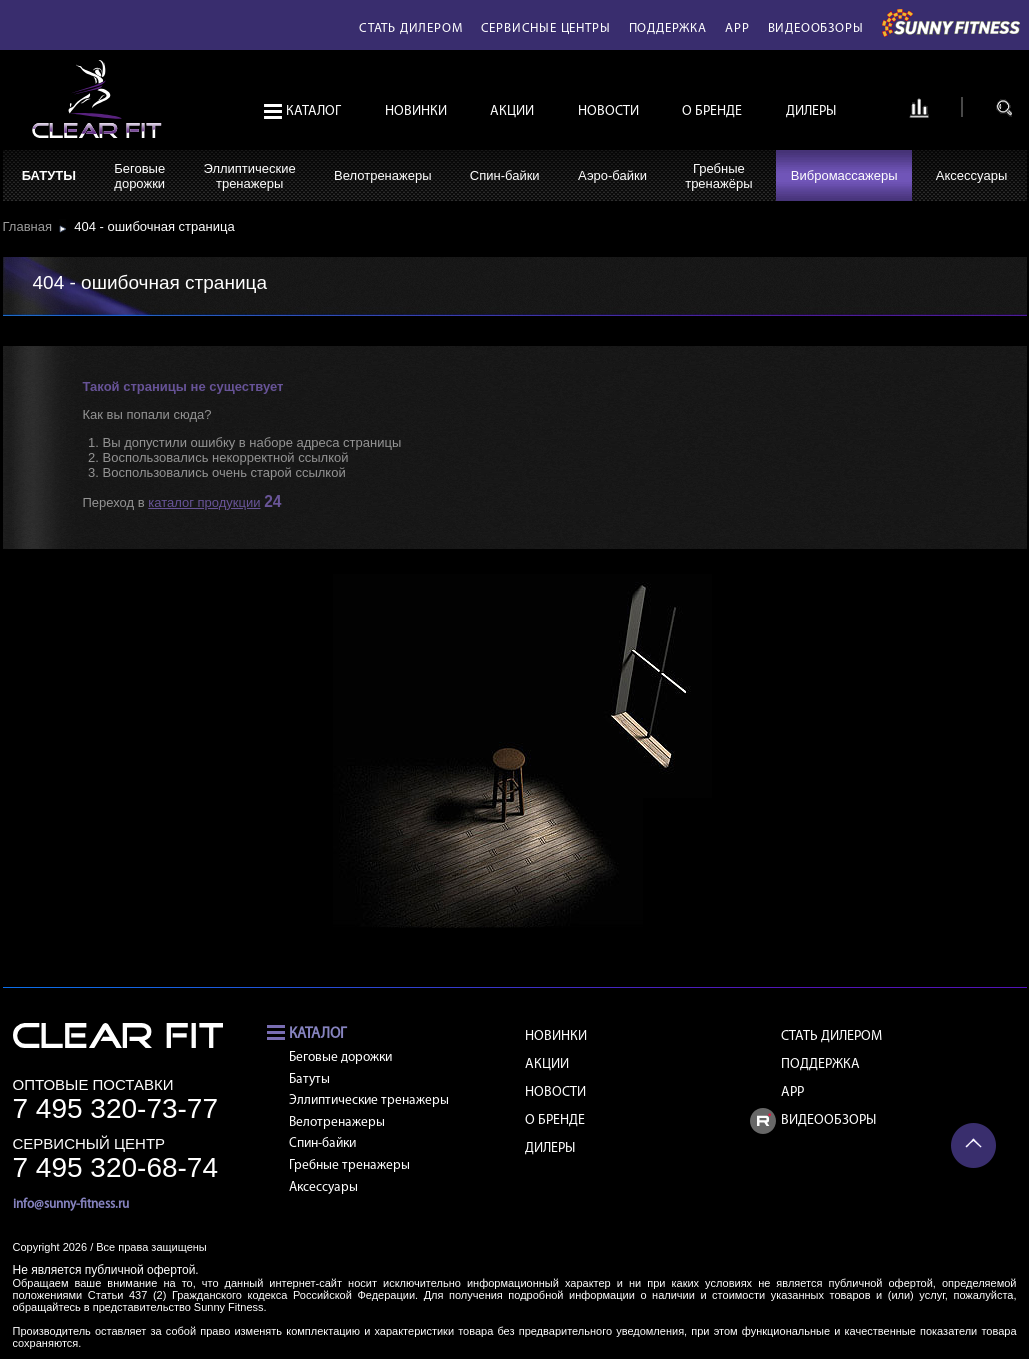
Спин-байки (505, 175)
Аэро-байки (612, 175)
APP (737, 28)
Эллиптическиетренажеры (249, 176)
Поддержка (668, 28)
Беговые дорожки (340, 1057)
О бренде (712, 111)
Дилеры (811, 111)
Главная (31, 226)
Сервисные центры (546, 28)
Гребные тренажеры (349, 1165)
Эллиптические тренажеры (369, 1100)
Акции (512, 111)
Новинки (416, 111)
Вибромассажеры (844, 175)
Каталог (313, 111)
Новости (608, 111)
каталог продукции (204, 502)
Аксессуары (971, 175)
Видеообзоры (816, 28)
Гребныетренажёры (718, 176)
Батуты (49, 175)
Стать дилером (410, 28)
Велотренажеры (382, 175)
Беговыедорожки (139, 176)
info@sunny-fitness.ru (71, 1204)
